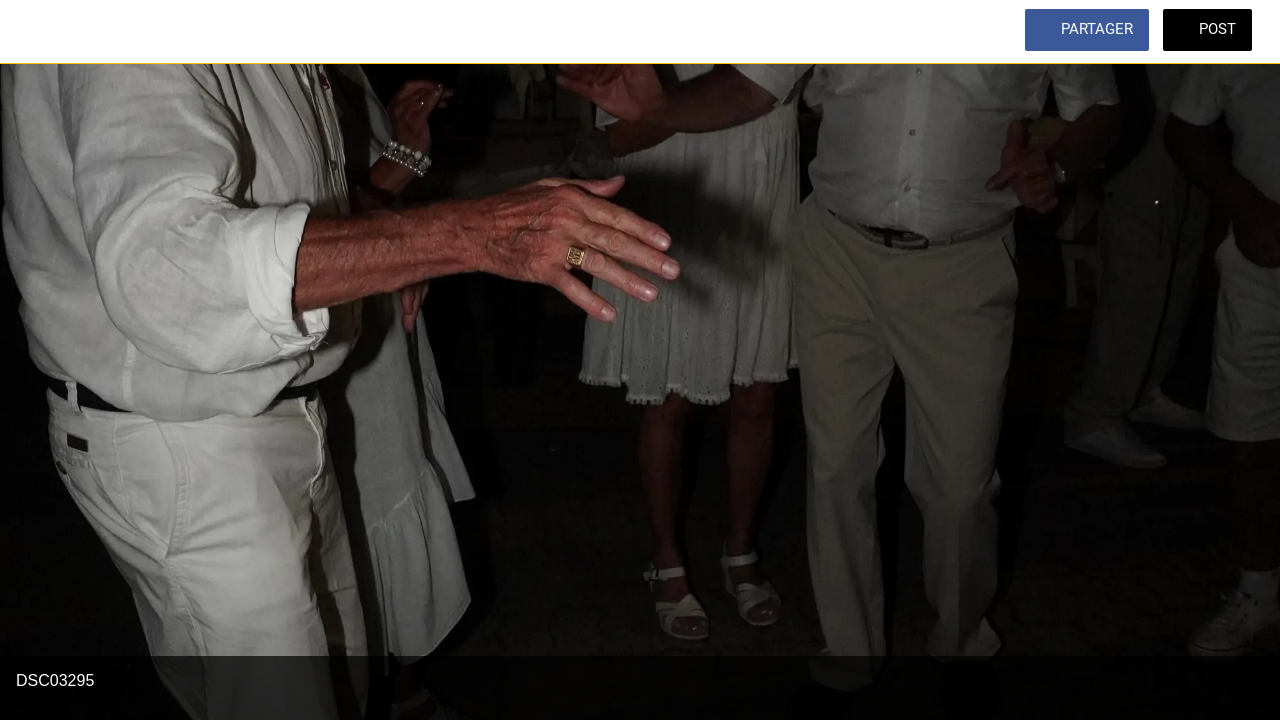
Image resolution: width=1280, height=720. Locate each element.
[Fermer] (32, 32)
